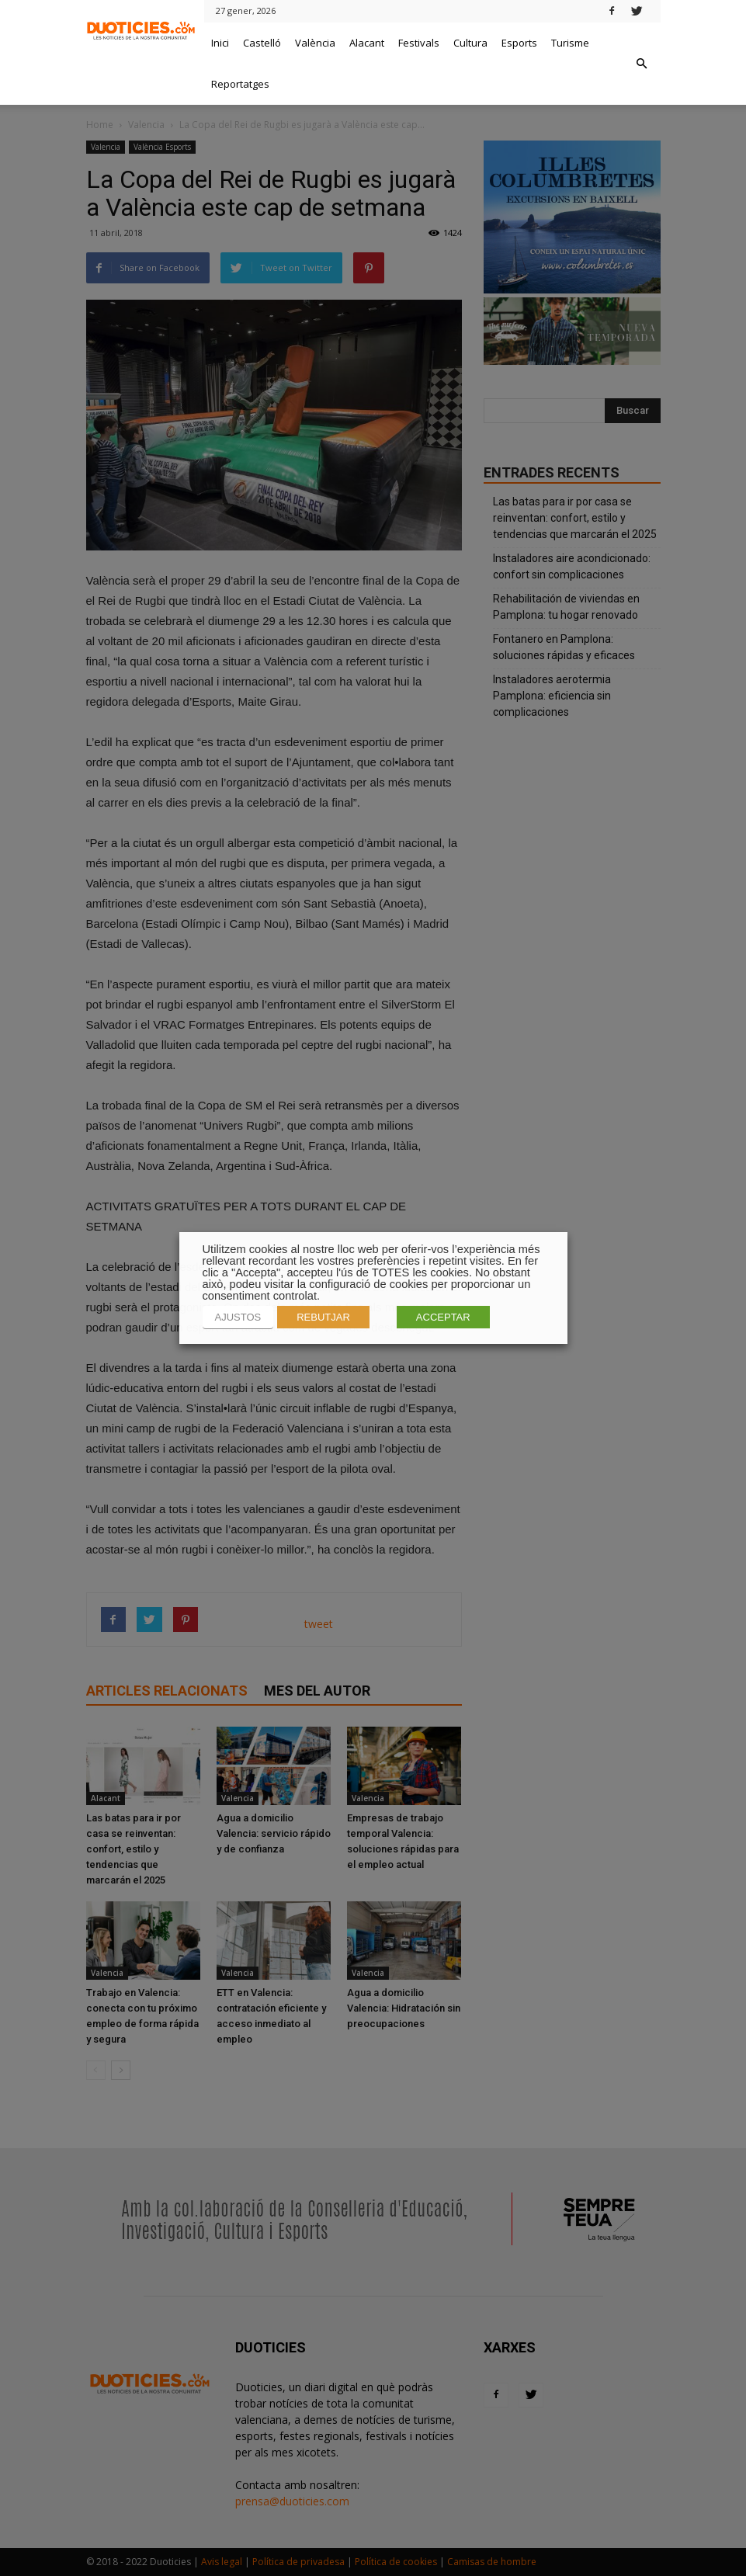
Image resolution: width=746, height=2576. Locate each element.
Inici (220, 43)
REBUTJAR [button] (323, 1317)
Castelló (262, 43)
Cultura (470, 43)
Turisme (570, 43)
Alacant (366, 43)
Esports (519, 43)
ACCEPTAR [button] (443, 1317)
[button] (642, 63)
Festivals (418, 43)
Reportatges (240, 84)
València (315, 43)
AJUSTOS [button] (238, 1317)
